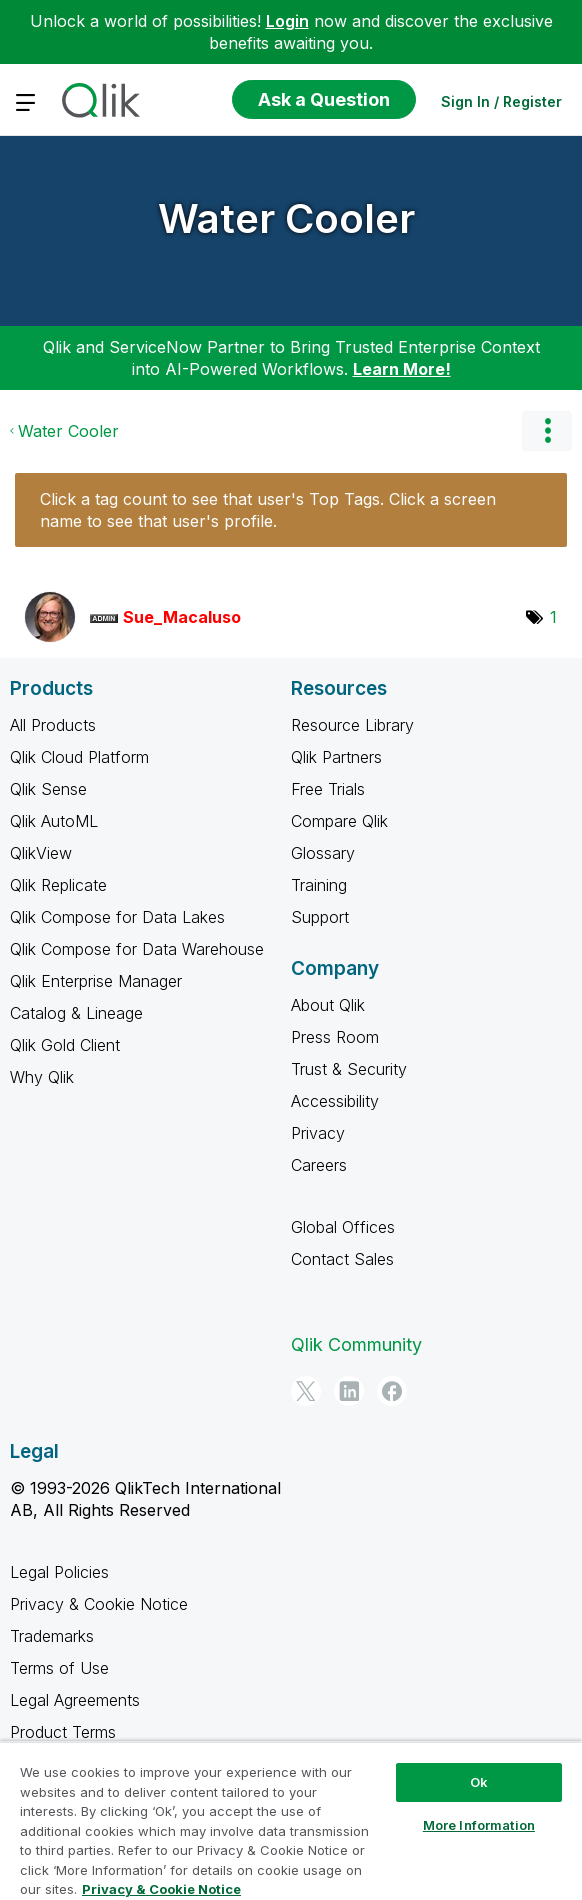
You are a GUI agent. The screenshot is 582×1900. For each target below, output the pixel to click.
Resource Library (352, 725)
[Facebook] (392, 1391)
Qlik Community (356, 1344)
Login (287, 21)
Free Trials (328, 789)
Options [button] (547, 431)
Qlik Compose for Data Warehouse (137, 949)
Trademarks (52, 1636)
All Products (53, 725)
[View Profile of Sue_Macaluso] (182, 617)
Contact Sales (342, 1259)
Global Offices (343, 1227)
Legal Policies (59, 1572)
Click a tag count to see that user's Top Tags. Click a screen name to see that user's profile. (268, 510)
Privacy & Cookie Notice (99, 1604)
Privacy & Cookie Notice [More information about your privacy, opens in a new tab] (161, 1889)
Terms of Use (59, 1668)
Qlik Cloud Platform (79, 757)
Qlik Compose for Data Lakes (117, 917)
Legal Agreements (75, 1700)
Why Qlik (42, 1077)
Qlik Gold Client (65, 1045)
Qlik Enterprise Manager (96, 981)
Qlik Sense (48, 789)
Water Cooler (286, 218)
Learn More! (402, 369)
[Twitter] (306, 1391)
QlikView (41, 853)
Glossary (323, 853)
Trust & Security (349, 1069)
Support (320, 917)
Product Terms (63, 1732)
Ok (479, 1782)
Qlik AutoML (54, 821)
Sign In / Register (501, 101)
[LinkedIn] (349, 1391)
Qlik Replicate (58, 885)
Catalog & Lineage (76, 1013)
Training (319, 885)
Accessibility (335, 1101)
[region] (291, 1820)
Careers (319, 1165)
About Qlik (328, 1005)
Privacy (318, 1133)
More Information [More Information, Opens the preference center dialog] (479, 1825)
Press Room (335, 1037)
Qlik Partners (336, 757)
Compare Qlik (339, 821)
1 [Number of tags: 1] (553, 617)
